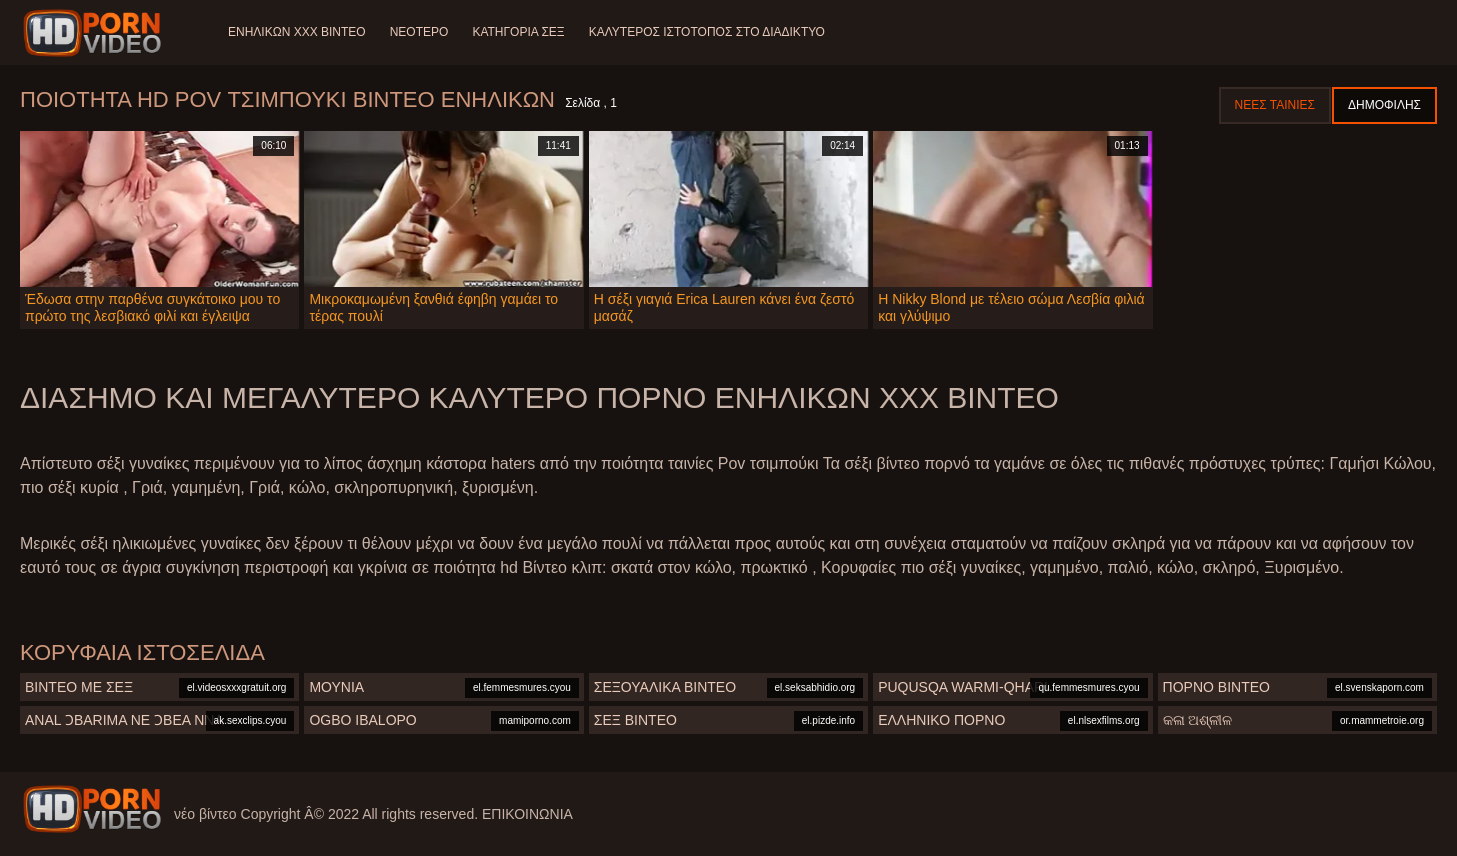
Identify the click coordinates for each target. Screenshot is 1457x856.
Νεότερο (419, 32)
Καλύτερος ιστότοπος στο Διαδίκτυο (707, 32)
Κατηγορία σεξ (518, 32)
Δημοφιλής (1384, 105)
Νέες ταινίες (1275, 105)
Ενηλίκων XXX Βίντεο (297, 32)
